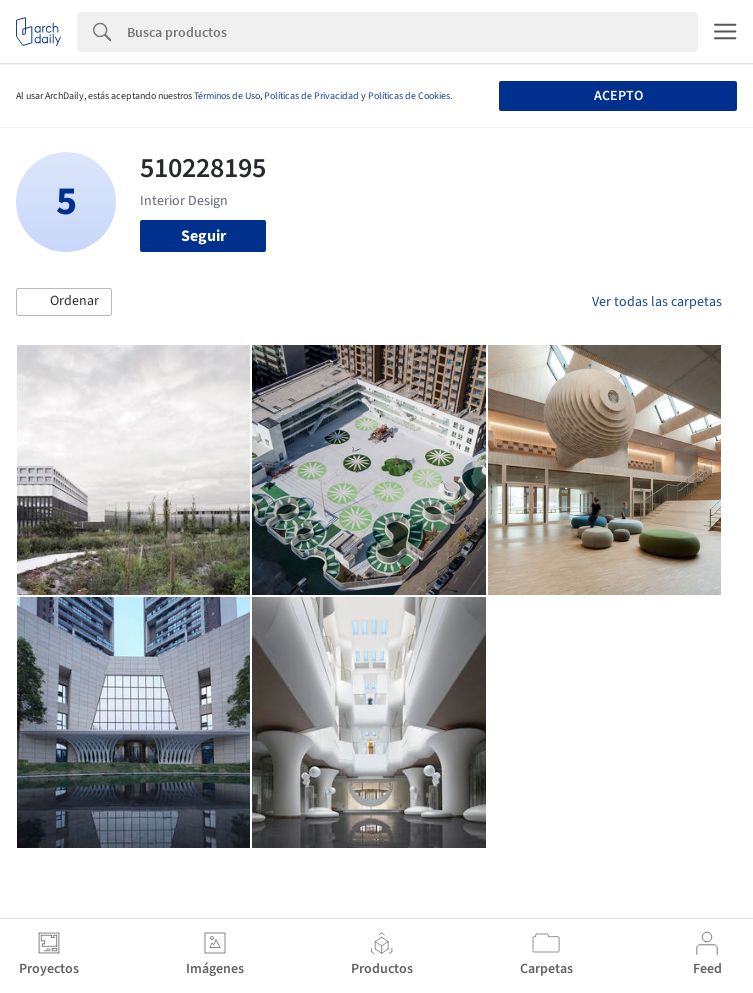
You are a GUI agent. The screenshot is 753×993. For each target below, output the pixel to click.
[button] (64, 302)
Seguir (203, 236)
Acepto (618, 96)
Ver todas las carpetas (657, 302)
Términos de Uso (227, 96)
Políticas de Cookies (409, 96)
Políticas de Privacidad (311, 96)
